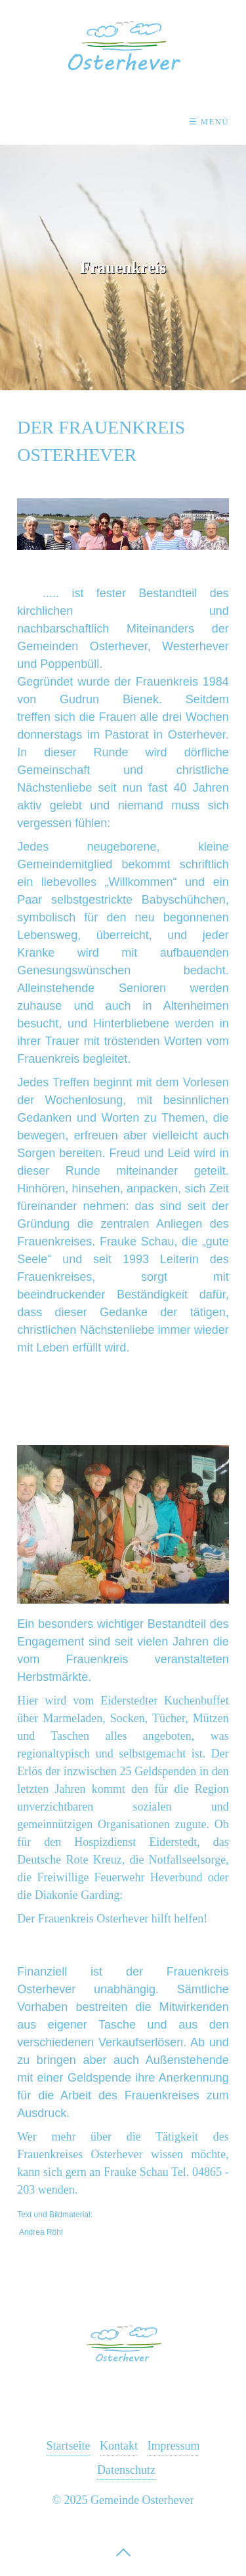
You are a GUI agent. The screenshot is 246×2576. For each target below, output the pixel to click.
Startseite (69, 2445)
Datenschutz (126, 2469)
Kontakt (119, 2445)
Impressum (173, 2445)
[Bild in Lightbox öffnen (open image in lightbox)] (123, 1524)
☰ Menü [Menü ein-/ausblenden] (209, 121)
